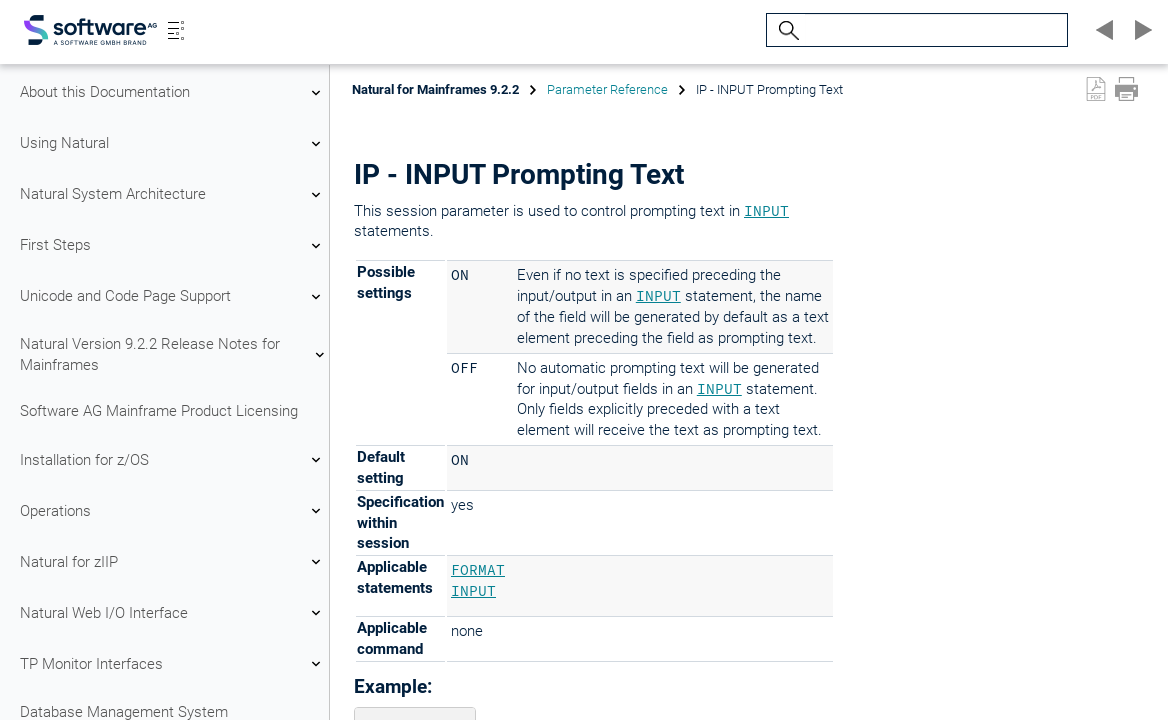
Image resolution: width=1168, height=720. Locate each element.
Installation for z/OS (173, 460)
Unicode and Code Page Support (173, 297)
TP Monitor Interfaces (173, 664)
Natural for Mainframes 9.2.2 (435, 89)
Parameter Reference (607, 89)
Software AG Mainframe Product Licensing (159, 411)
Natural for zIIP (173, 562)
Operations (173, 511)
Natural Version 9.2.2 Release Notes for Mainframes (173, 354)
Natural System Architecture (173, 195)
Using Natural (173, 144)
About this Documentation (173, 93)
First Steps (173, 246)
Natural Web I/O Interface (173, 613)
